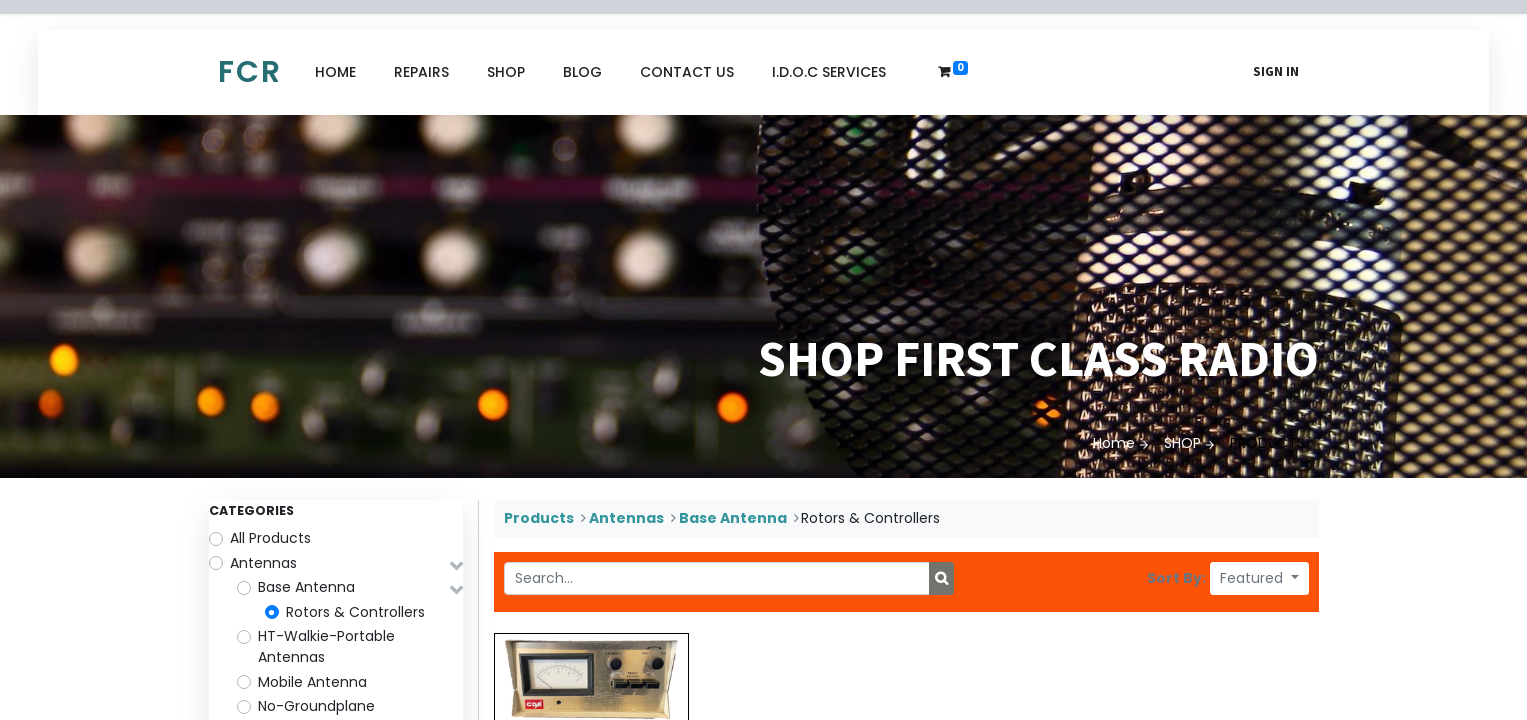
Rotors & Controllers (355, 612)
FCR (250, 72)
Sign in (1276, 71)
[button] (1259, 578)
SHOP (1182, 443)
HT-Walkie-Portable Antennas (326, 646)
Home (1114, 443)
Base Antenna (306, 587)
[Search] (941, 579)
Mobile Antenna (312, 682)
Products (539, 518)
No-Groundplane (316, 706)
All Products (270, 538)
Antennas (263, 563)
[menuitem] (335, 72)
